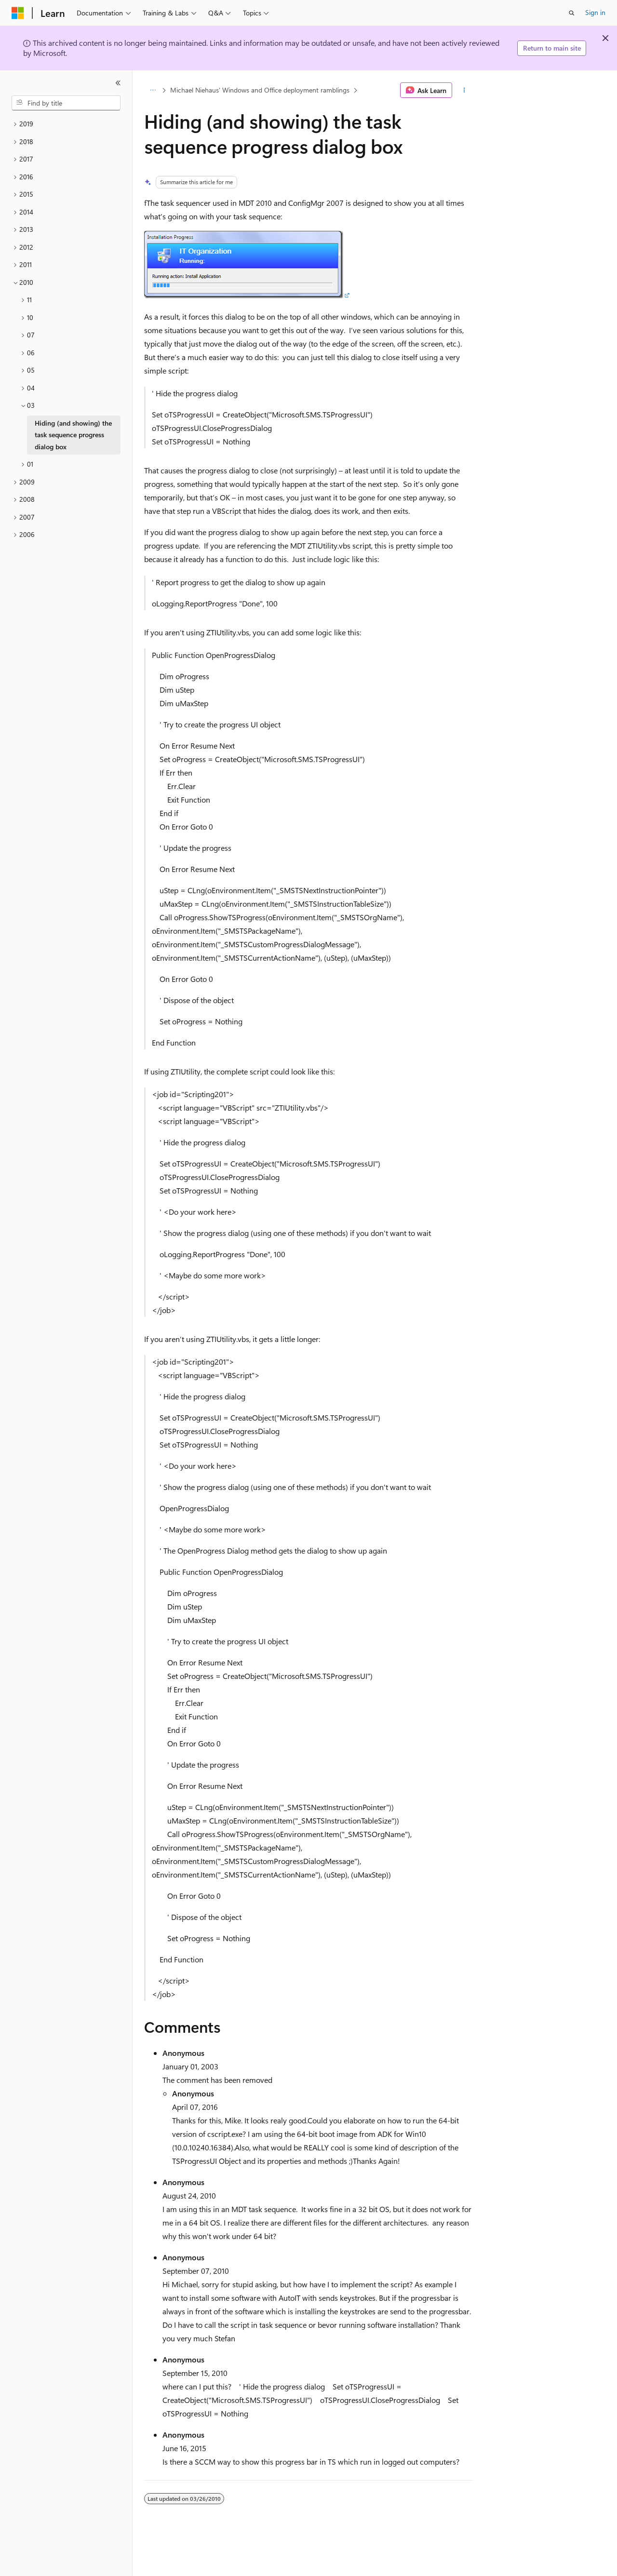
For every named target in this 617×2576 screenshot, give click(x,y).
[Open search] (571, 13)
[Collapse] (118, 83)
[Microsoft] (18, 13)
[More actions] (464, 90)
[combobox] (66, 103)
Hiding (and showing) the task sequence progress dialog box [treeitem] (73, 434)
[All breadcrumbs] (152, 90)
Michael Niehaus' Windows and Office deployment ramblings (259, 89)
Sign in (595, 12)
